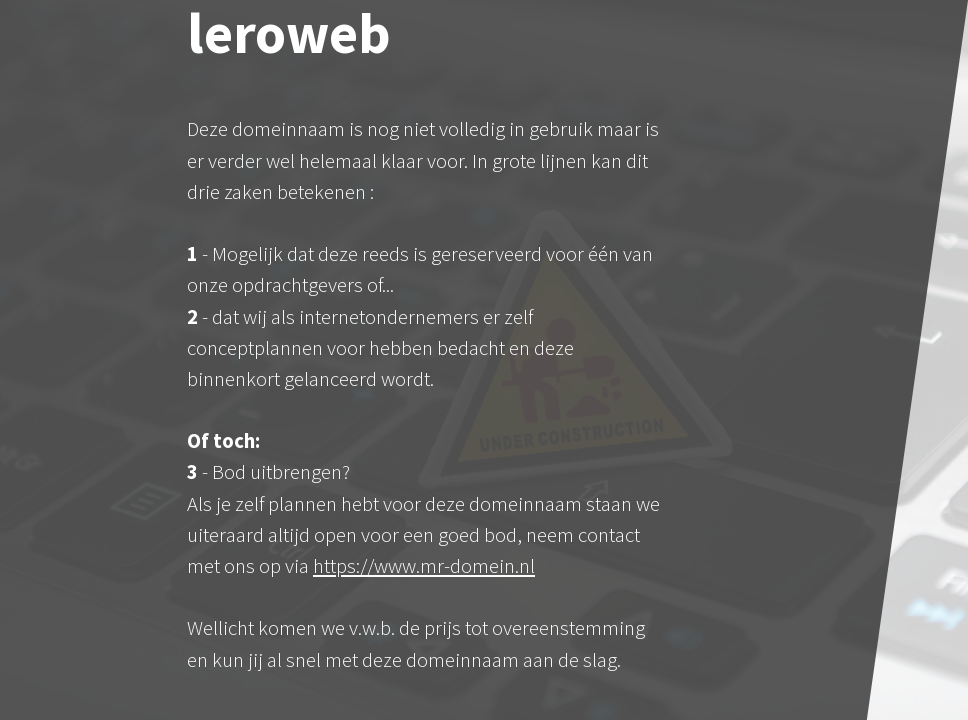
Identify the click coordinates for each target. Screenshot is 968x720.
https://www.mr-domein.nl (424, 566)
